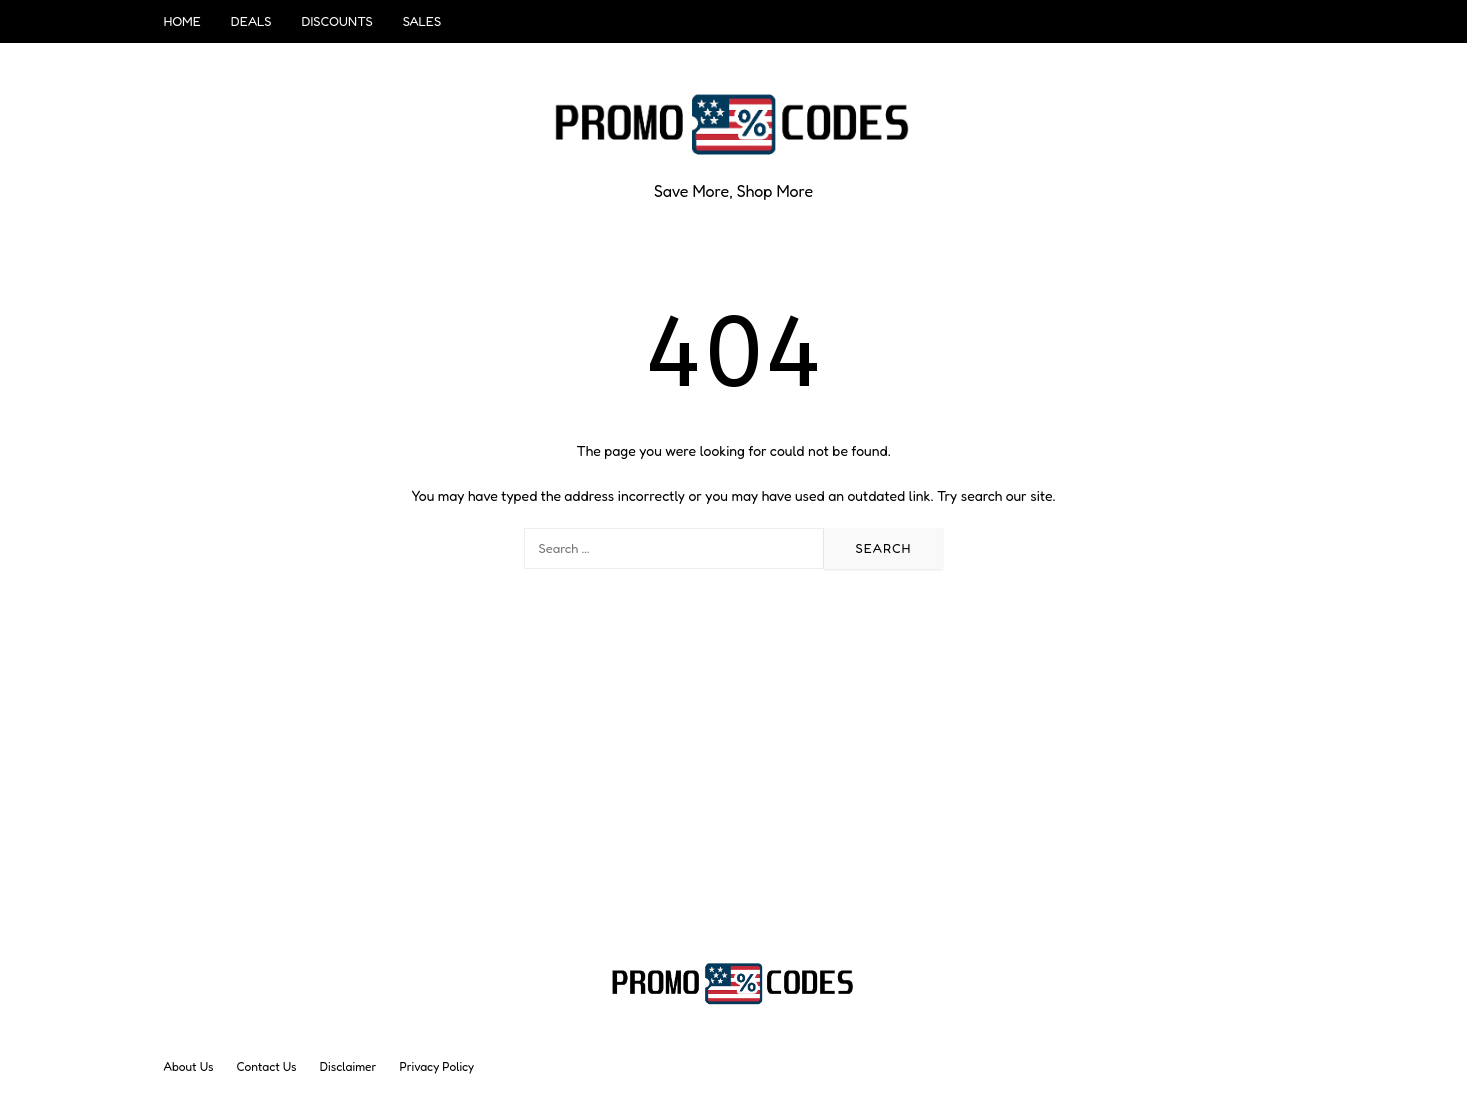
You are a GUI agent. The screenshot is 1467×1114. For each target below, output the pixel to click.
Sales (422, 21)
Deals (251, 21)
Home (182, 21)
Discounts (336, 21)
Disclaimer (348, 1066)
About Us (189, 1066)
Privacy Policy (437, 1066)
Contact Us (267, 1066)
